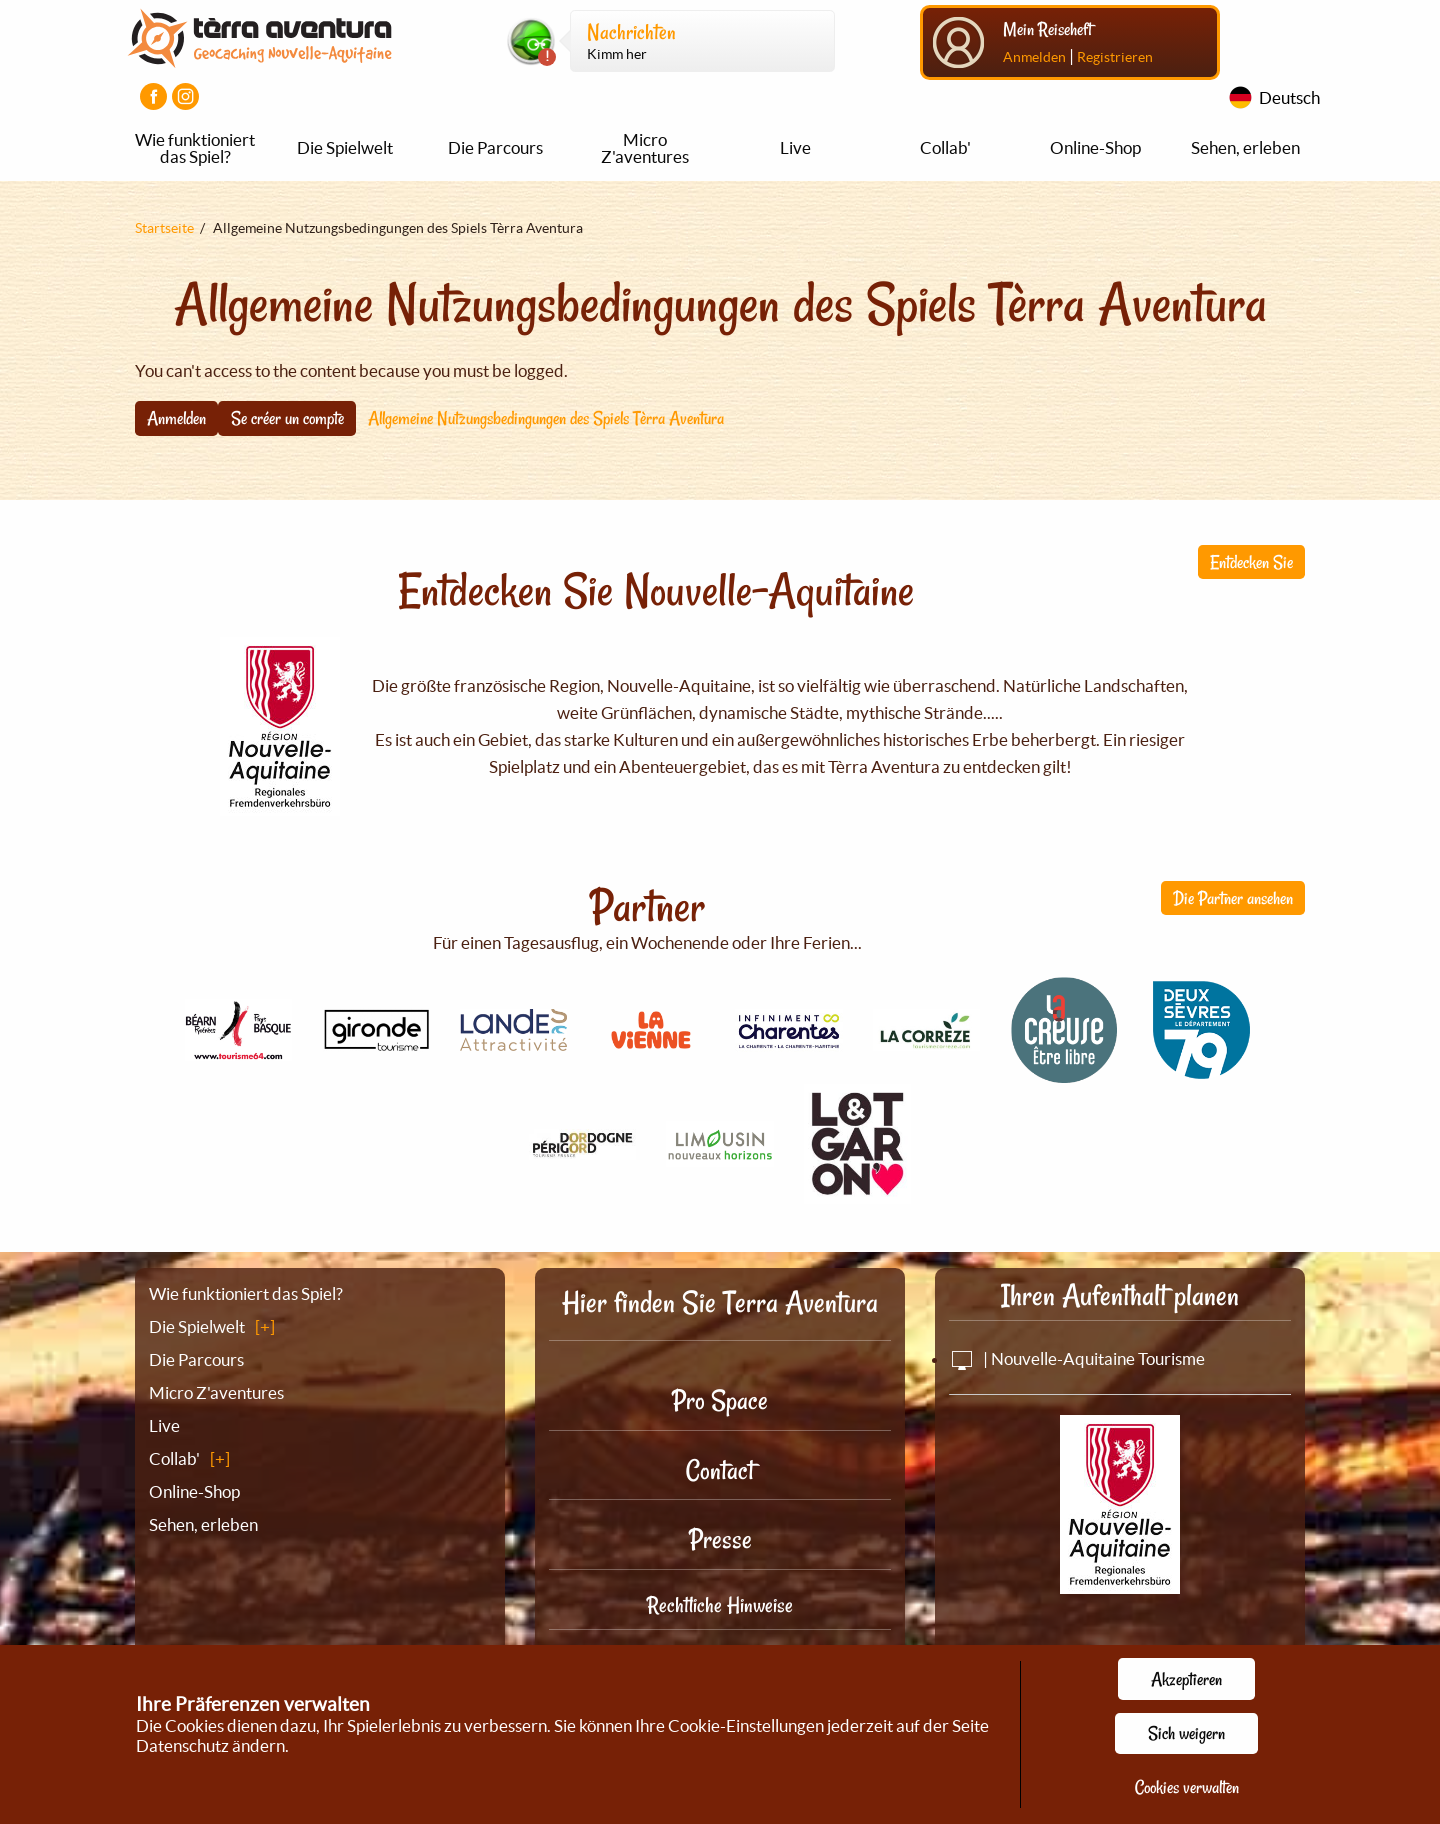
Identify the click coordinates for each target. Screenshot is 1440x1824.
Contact (720, 1470)
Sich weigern (1186, 1733)
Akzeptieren (1186, 1679)
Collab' (945, 147)
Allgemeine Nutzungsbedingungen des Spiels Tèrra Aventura (546, 418)
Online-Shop (1095, 147)
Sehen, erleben (1245, 147)
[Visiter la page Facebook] (153, 96)
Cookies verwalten (1187, 1787)
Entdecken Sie (1251, 562)
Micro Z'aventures (645, 148)
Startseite (164, 228)
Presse (720, 1539)
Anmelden (1034, 57)
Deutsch (1289, 97)
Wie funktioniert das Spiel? (195, 148)
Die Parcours (495, 147)
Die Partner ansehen (1233, 898)
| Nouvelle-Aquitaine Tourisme (1077, 1358)
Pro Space (720, 1400)
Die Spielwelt (345, 147)
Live (795, 147)
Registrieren (1115, 57)
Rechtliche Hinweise (720, 1605)
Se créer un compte (287, 418)
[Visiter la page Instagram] (185, 96)
